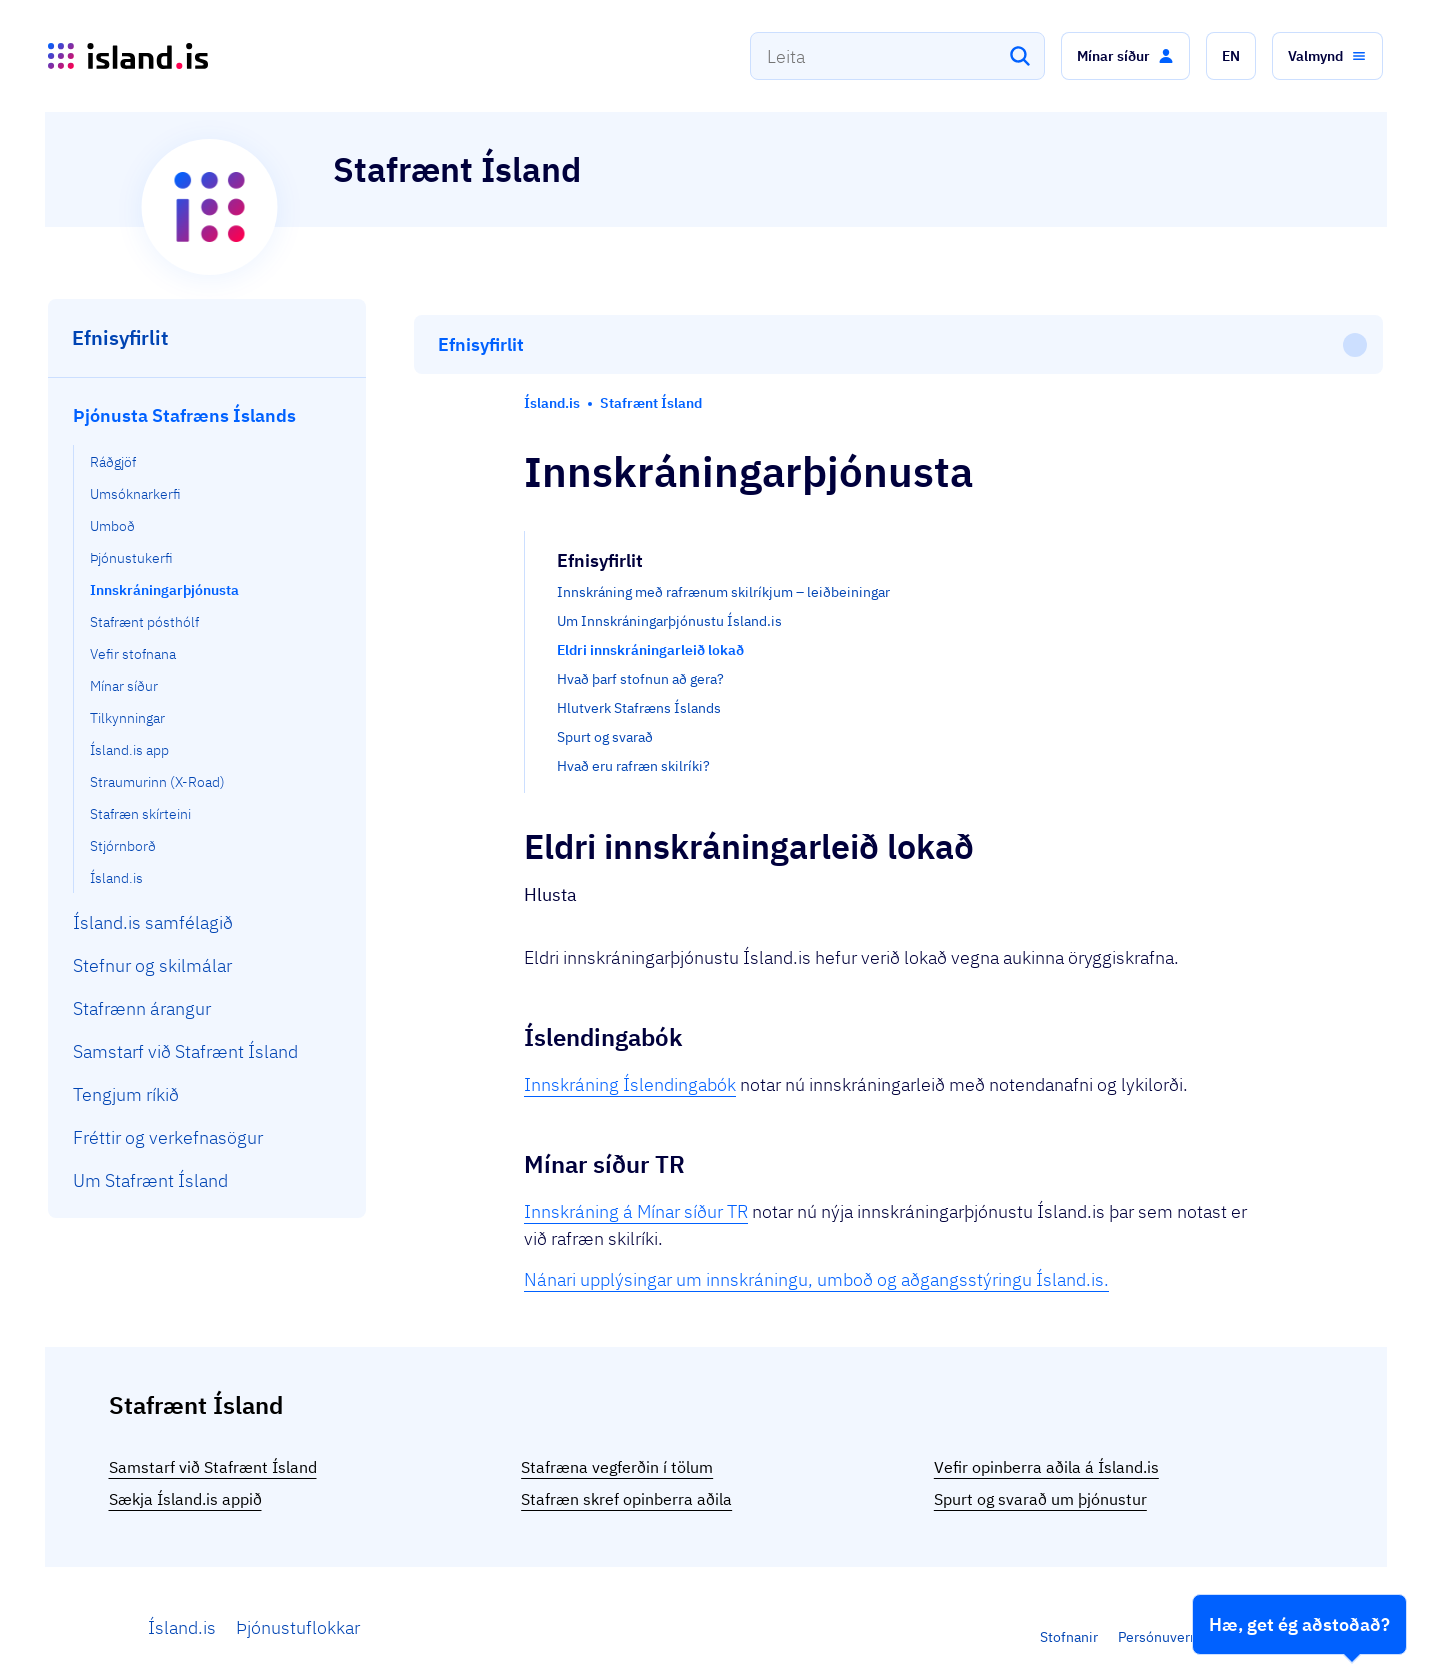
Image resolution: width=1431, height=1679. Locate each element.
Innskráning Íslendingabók (630, 993)
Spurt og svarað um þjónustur (1040, 1490)
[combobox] (897, 56)
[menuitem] (207, 643)
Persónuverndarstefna (1188, 1628)
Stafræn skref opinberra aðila (626, 1490)
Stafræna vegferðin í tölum (617, 1458)
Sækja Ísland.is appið (185, 1490)
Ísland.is (182, 1618)
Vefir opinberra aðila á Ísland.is (1046, 1458)
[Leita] (1020, 56)
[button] (1125, 56)
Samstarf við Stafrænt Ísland (213, 1458)
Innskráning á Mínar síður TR (636, 1120)
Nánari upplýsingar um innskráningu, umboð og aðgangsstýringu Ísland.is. (816, 1188)
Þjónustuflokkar (298, 1618)
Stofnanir (1069, 1628)
